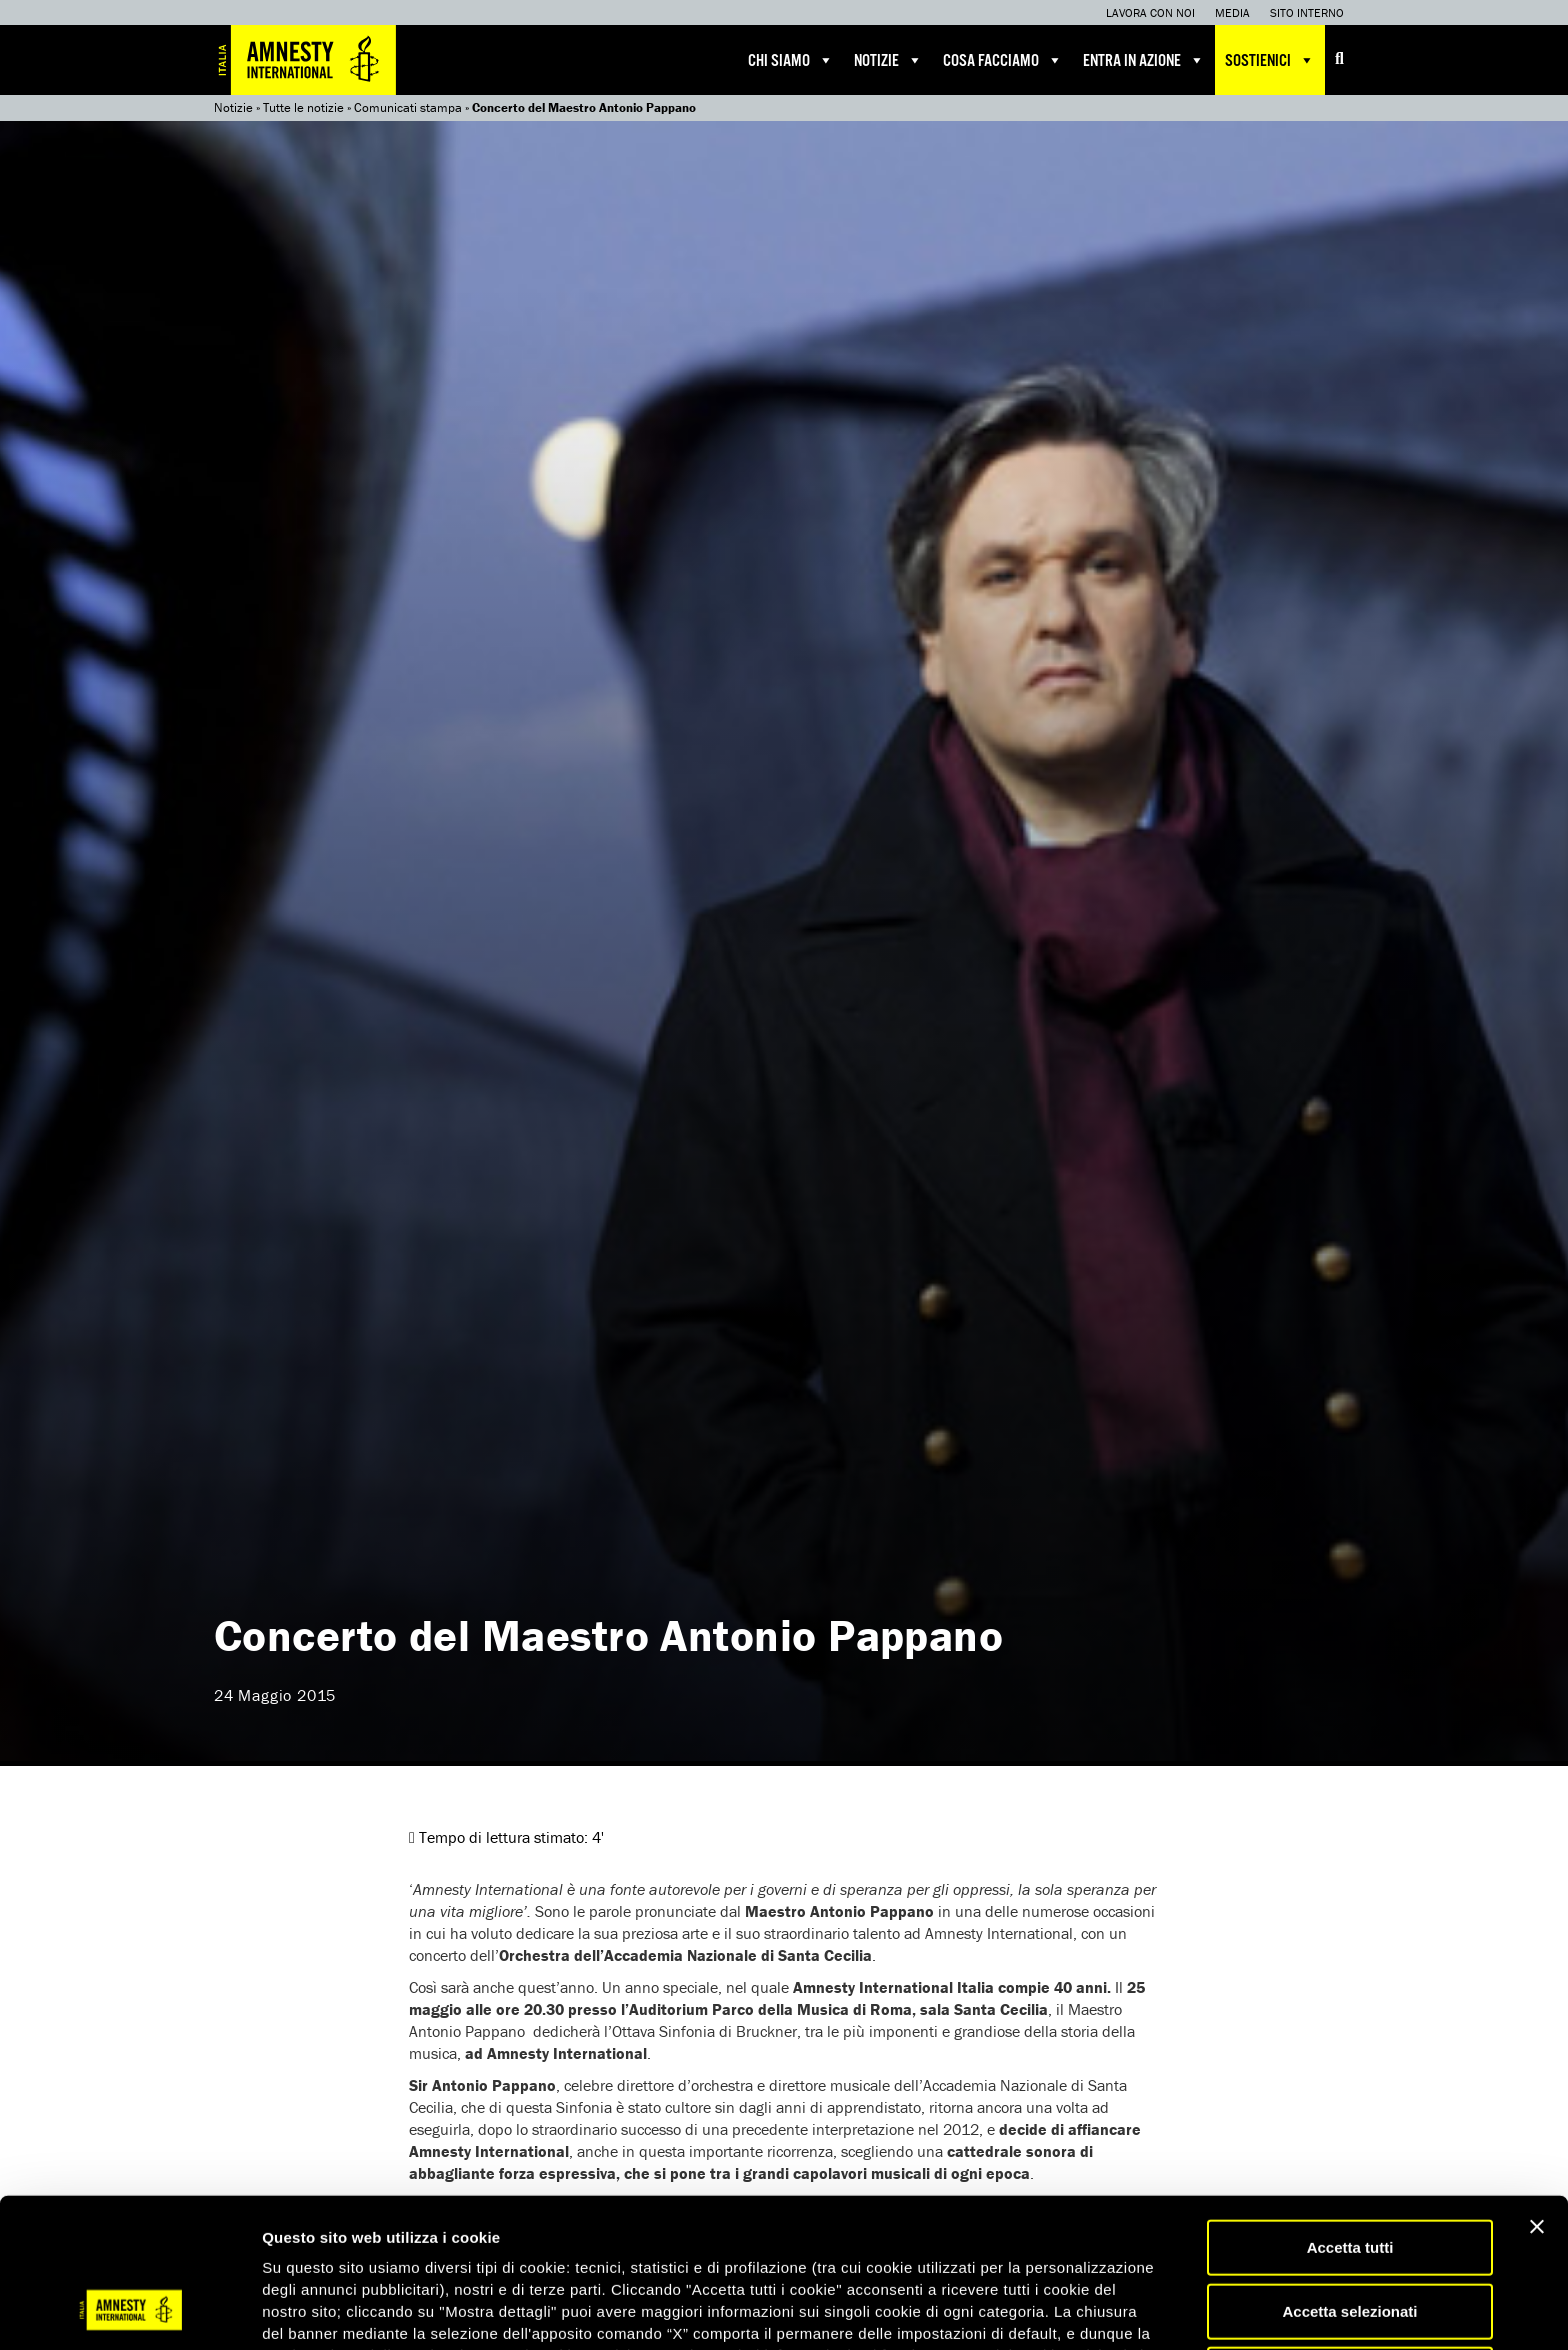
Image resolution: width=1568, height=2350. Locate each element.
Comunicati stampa (408, 107)
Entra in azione (1144, 60)
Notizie (888, 60)
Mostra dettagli (1052, 2310)
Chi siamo (791, 60)
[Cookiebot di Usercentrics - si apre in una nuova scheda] (129, 2311)
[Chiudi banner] (1537, 2096)
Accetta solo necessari (1350, 2243)
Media (1232, 12)
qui (319, 2246)
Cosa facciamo (1003, 60)
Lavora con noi (1150, 12)
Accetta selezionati (1349, 2180)
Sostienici (1270, 60)
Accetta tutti (1350, 2116)
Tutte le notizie (303, 107)
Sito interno (1307, 12)
